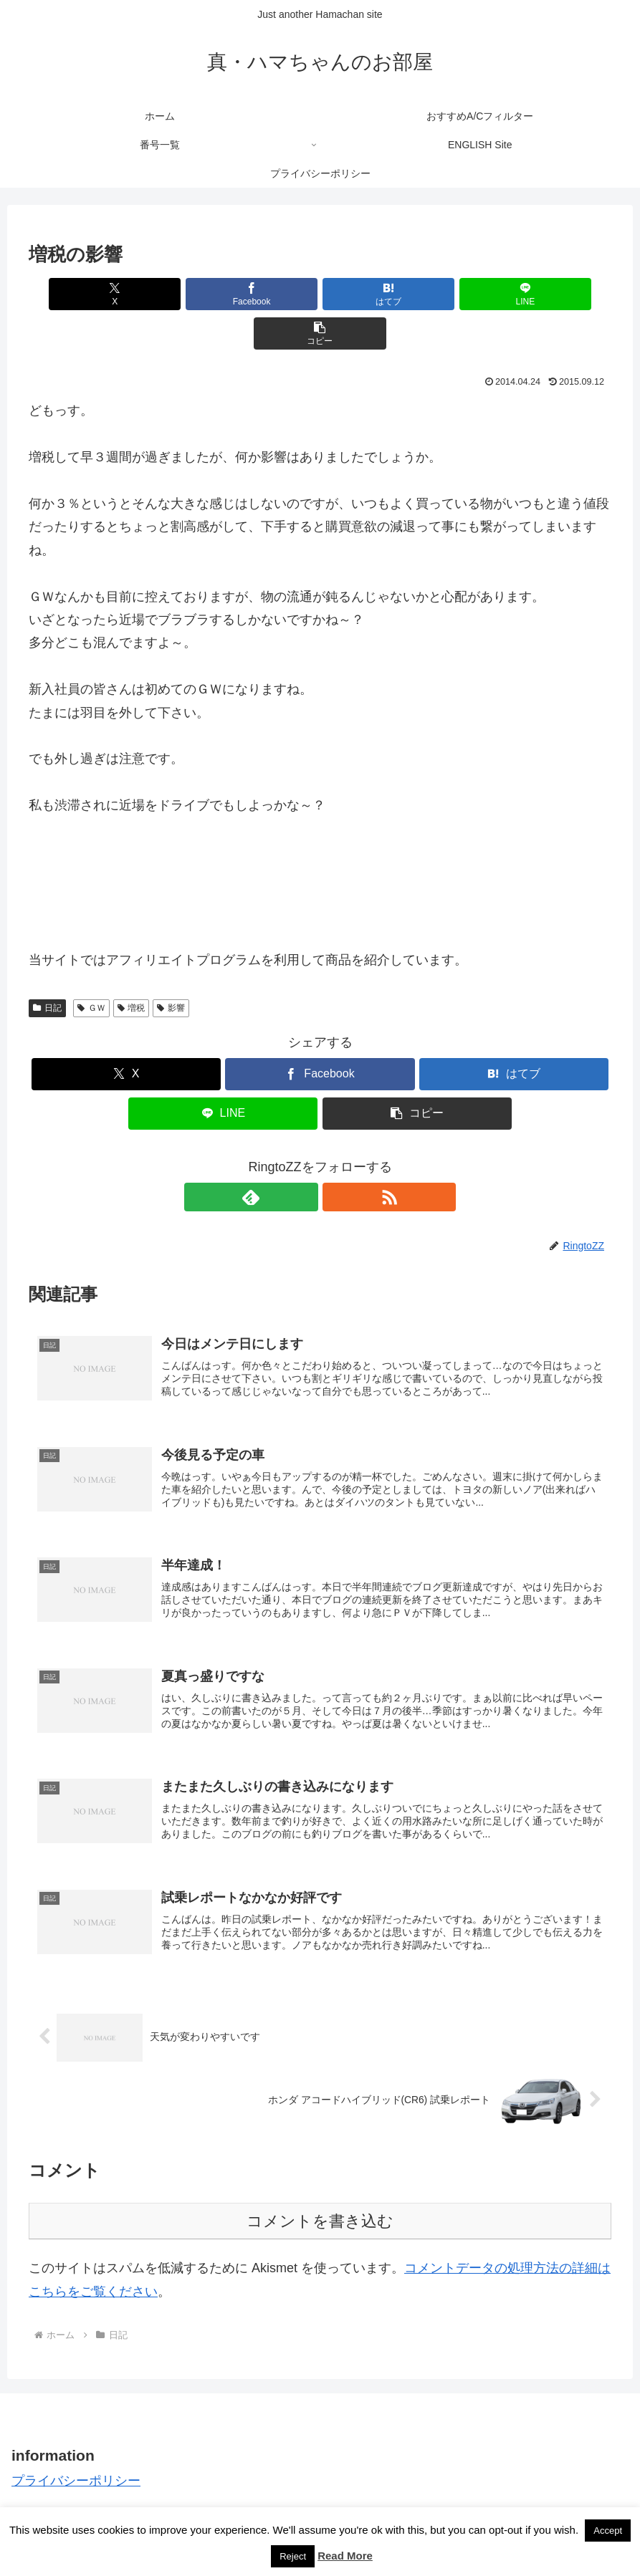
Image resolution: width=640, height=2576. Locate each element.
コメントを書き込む (320, 2198)
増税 (131, 968)
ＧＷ (91, 968)
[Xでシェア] (124, 294)
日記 (47, 968)
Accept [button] (607, 2530)
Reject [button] (293, 2556)
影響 (171, 968)
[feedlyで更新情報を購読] (304, 1157)
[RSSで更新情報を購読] (337, 1157)
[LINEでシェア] (417, 294)
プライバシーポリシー (75, 2457)
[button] (516, 294)
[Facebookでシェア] (222, 294)
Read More (345, 2555)
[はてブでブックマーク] (319, 294)
